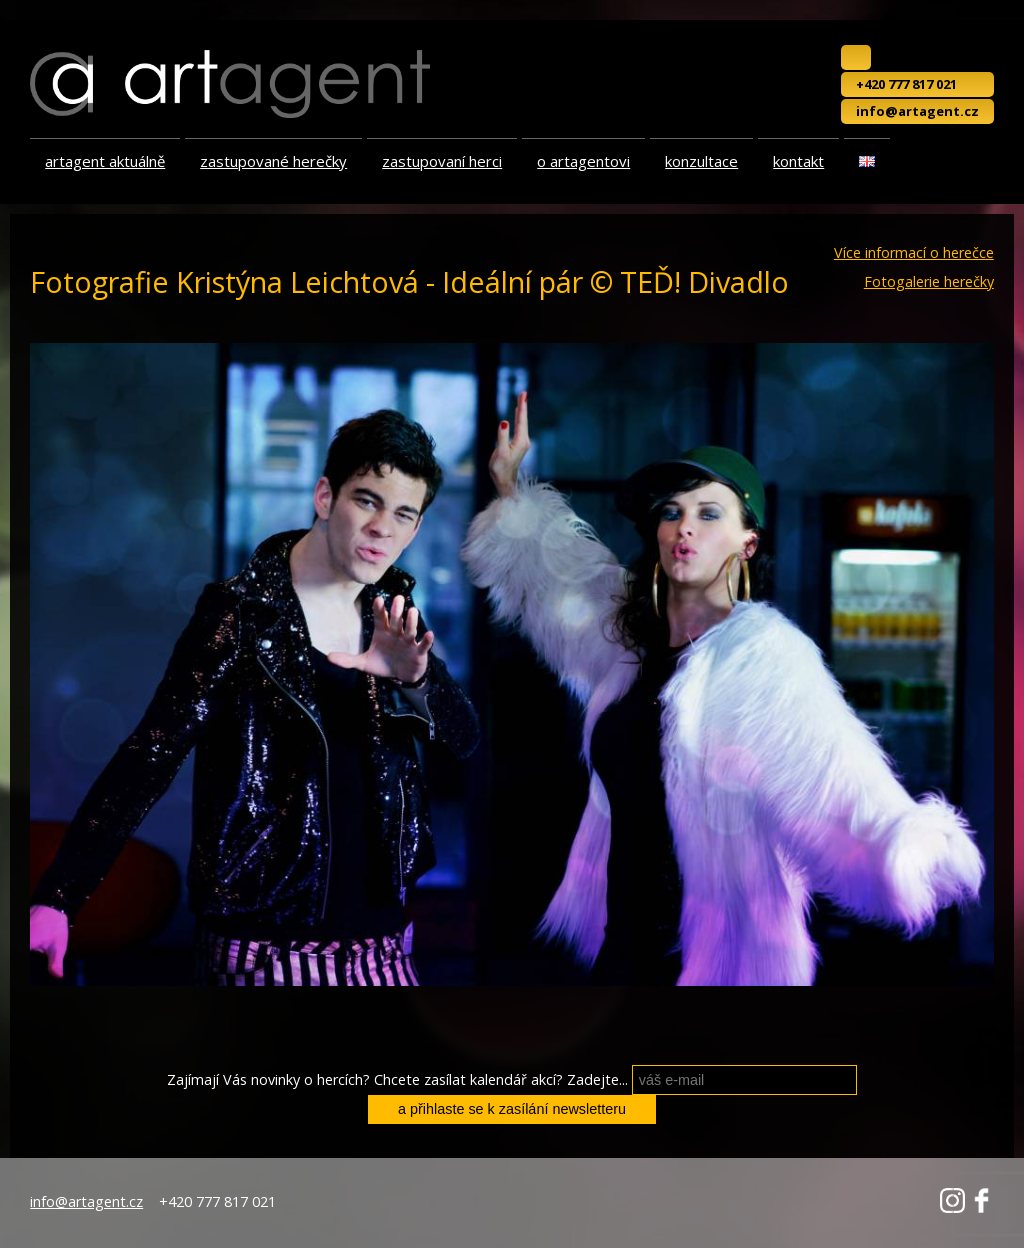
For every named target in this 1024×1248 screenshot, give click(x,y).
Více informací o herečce (914, 253)
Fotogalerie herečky (929, 282)
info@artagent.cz (917, 111)
